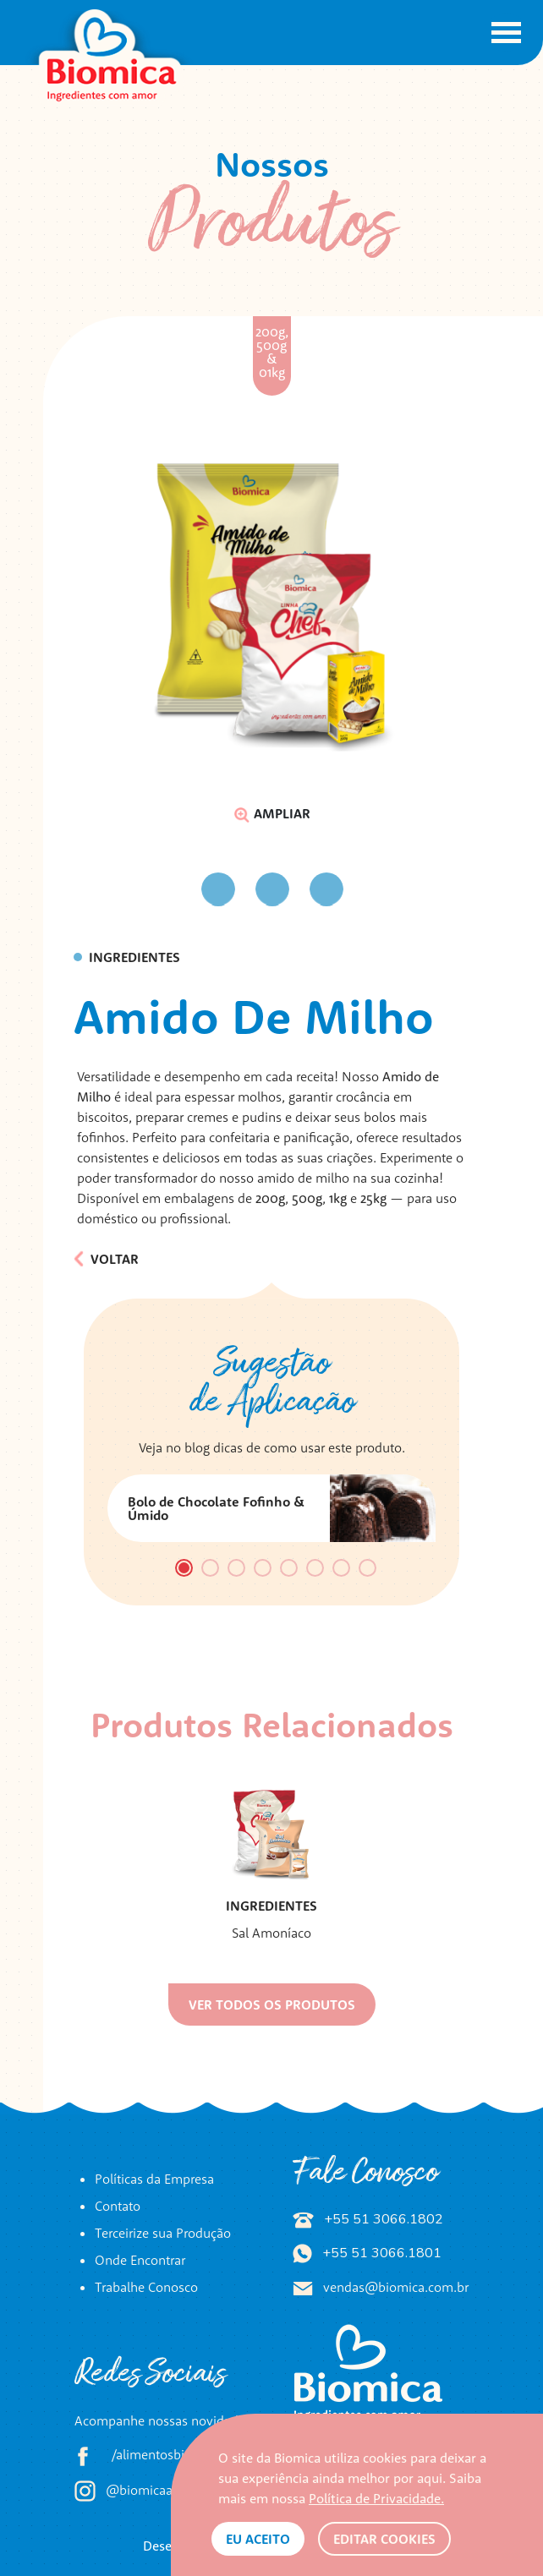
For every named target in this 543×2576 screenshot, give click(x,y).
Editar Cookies (384, 2538)
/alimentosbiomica (147, 2456)
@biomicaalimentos (148, 2491)
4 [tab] (263, 1569)
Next (360, 889)
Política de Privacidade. (376, 2498)
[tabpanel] (271, 1508)
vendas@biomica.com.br (381, 2286)
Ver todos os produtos (272, 2004)
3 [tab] (236, 1569)
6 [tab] (315, 1569)
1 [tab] (184, 1569)
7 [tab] (341, 1569)
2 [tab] (210, 1569)
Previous (183, 890)
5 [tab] (289, 1569)
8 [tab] (368, 1569)
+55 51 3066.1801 (367, 2253)
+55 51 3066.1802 (368, 2219)
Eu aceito (258, 2538)
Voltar (106, 1258)
